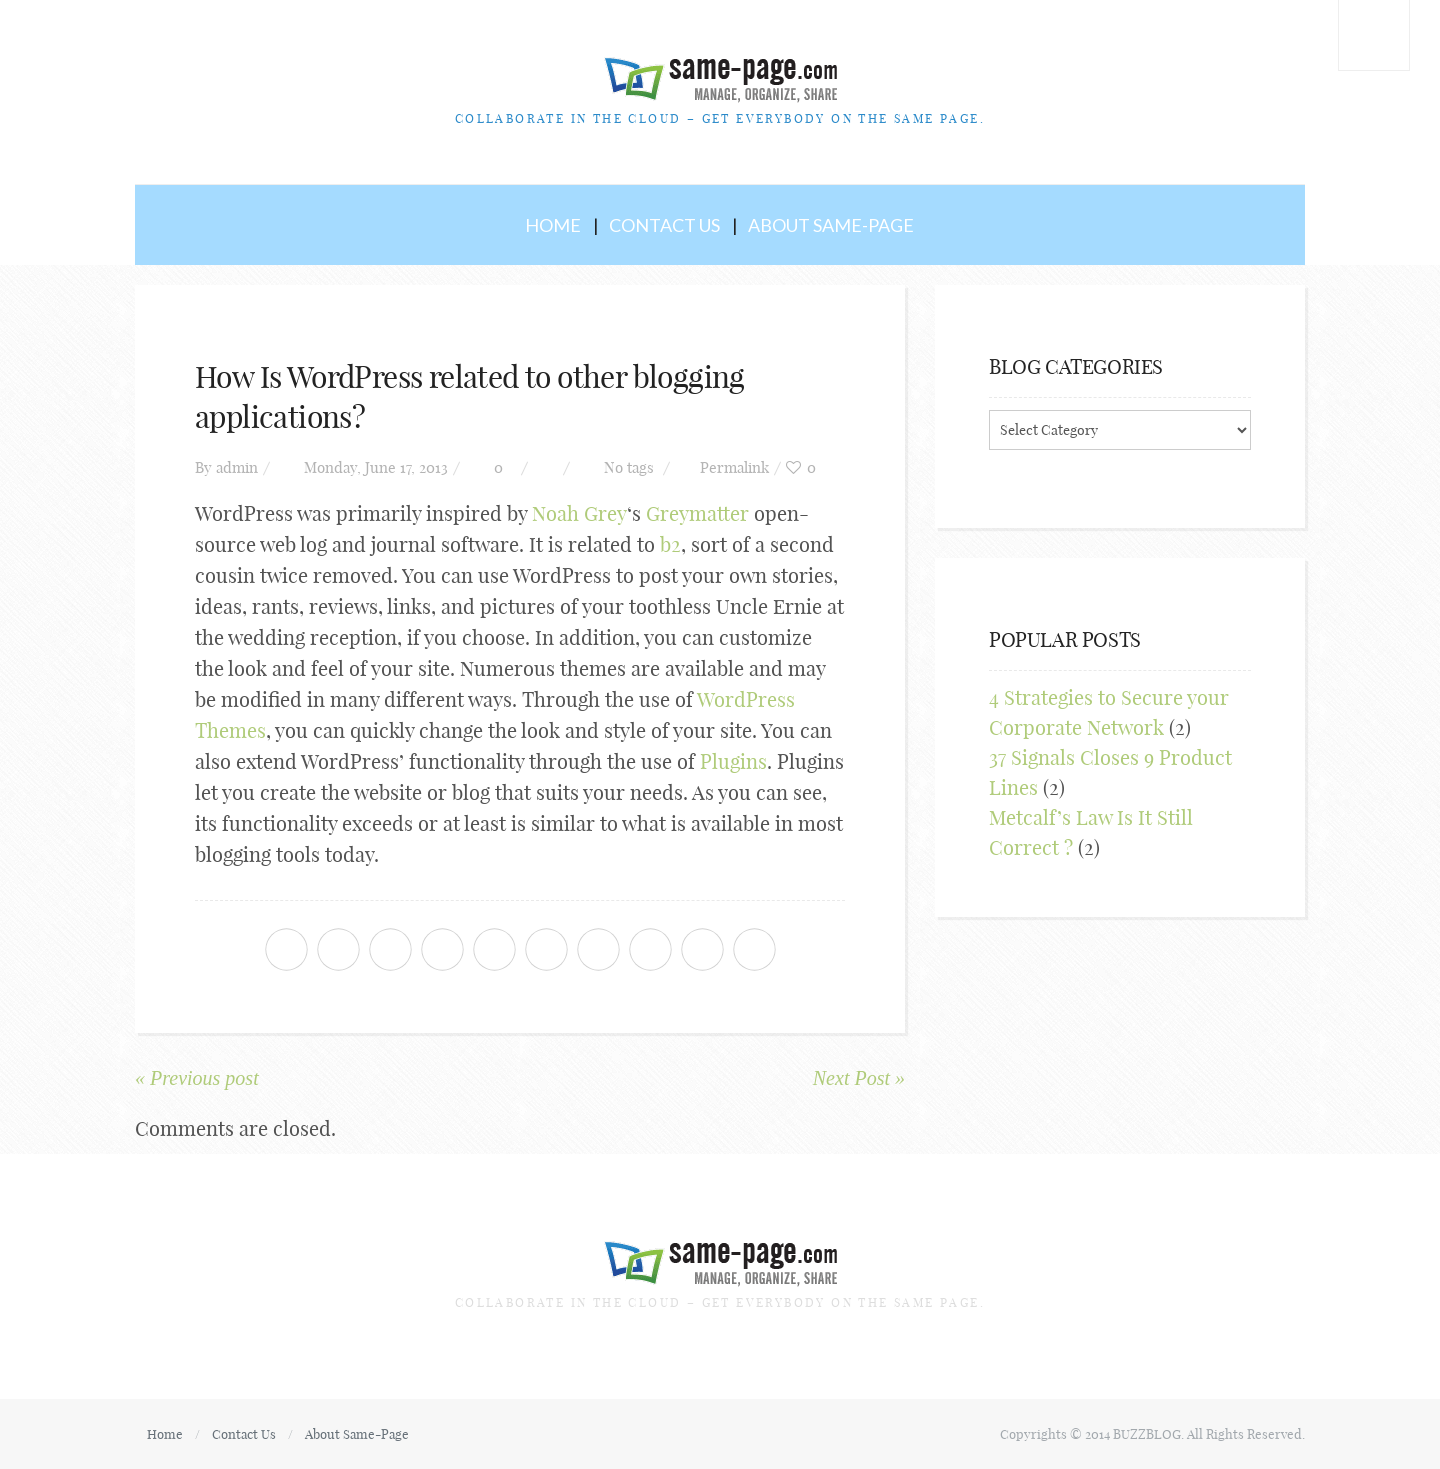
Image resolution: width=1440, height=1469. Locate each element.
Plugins (733, 761)
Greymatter (697, 513)
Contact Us (664, 225)
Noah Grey (579, 513)
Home (553, 225)
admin (237, 467)
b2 (670, 544)
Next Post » (859, 1078)
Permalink (734, 467)
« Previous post (197, 1078)
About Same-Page (831, 225)
